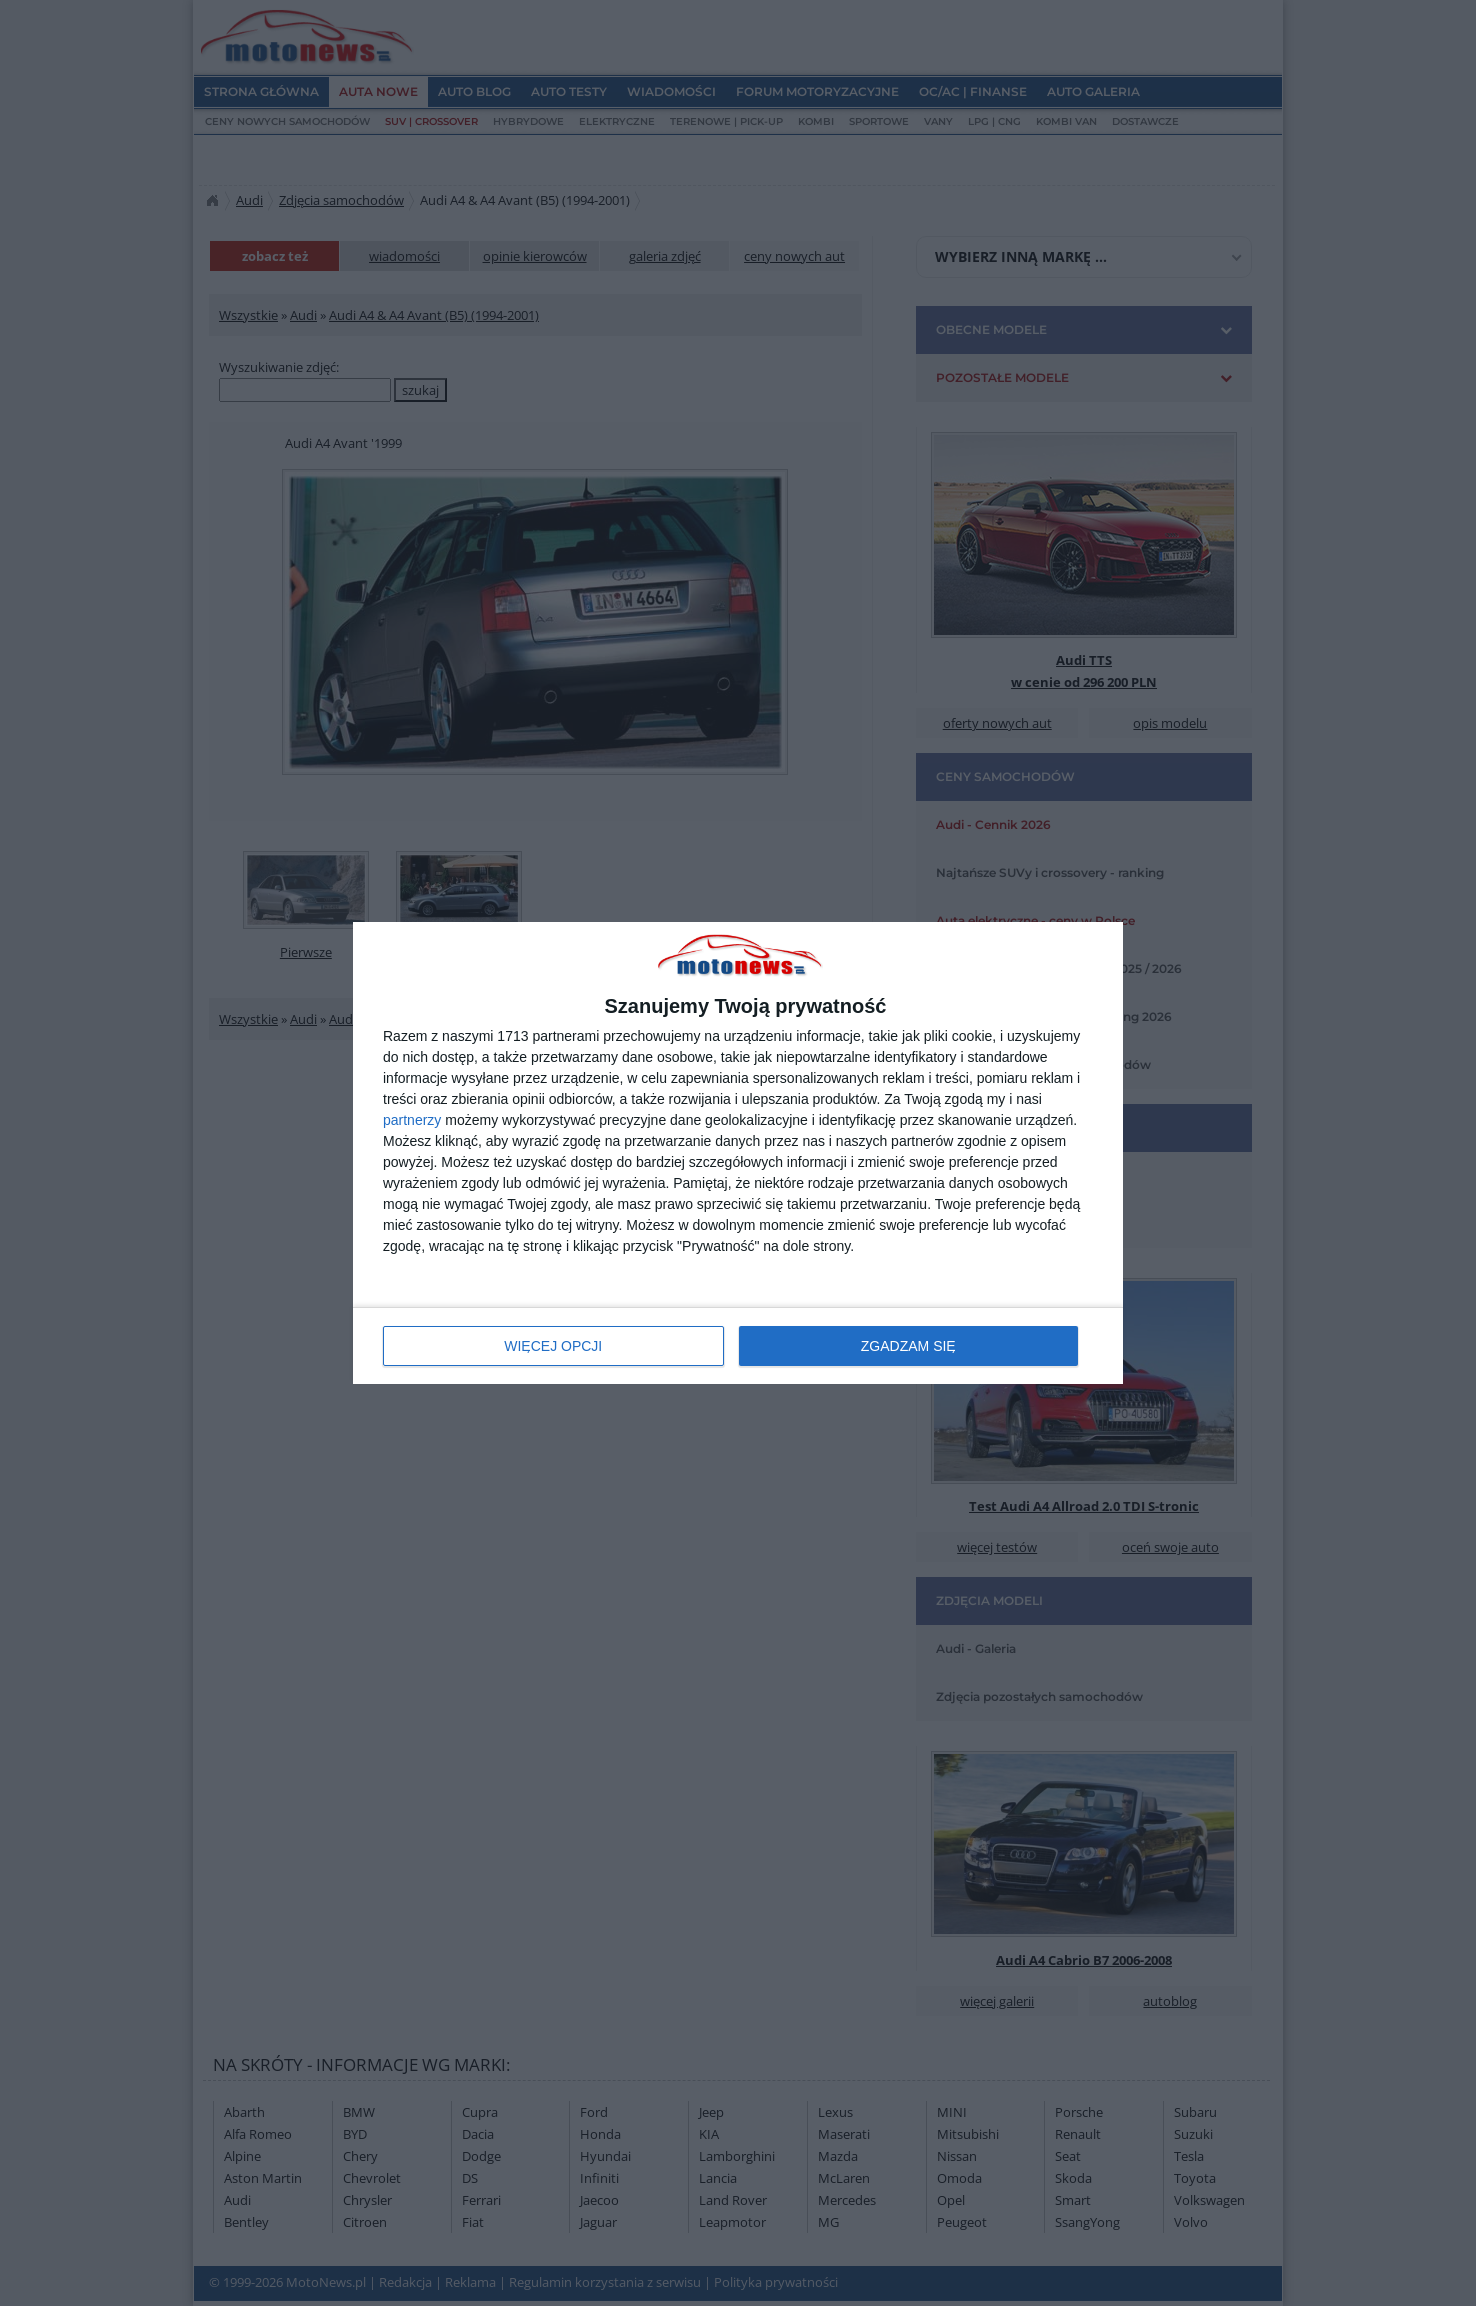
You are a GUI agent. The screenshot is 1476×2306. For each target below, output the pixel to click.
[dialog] (738, 1153)
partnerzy (412, 1120)
